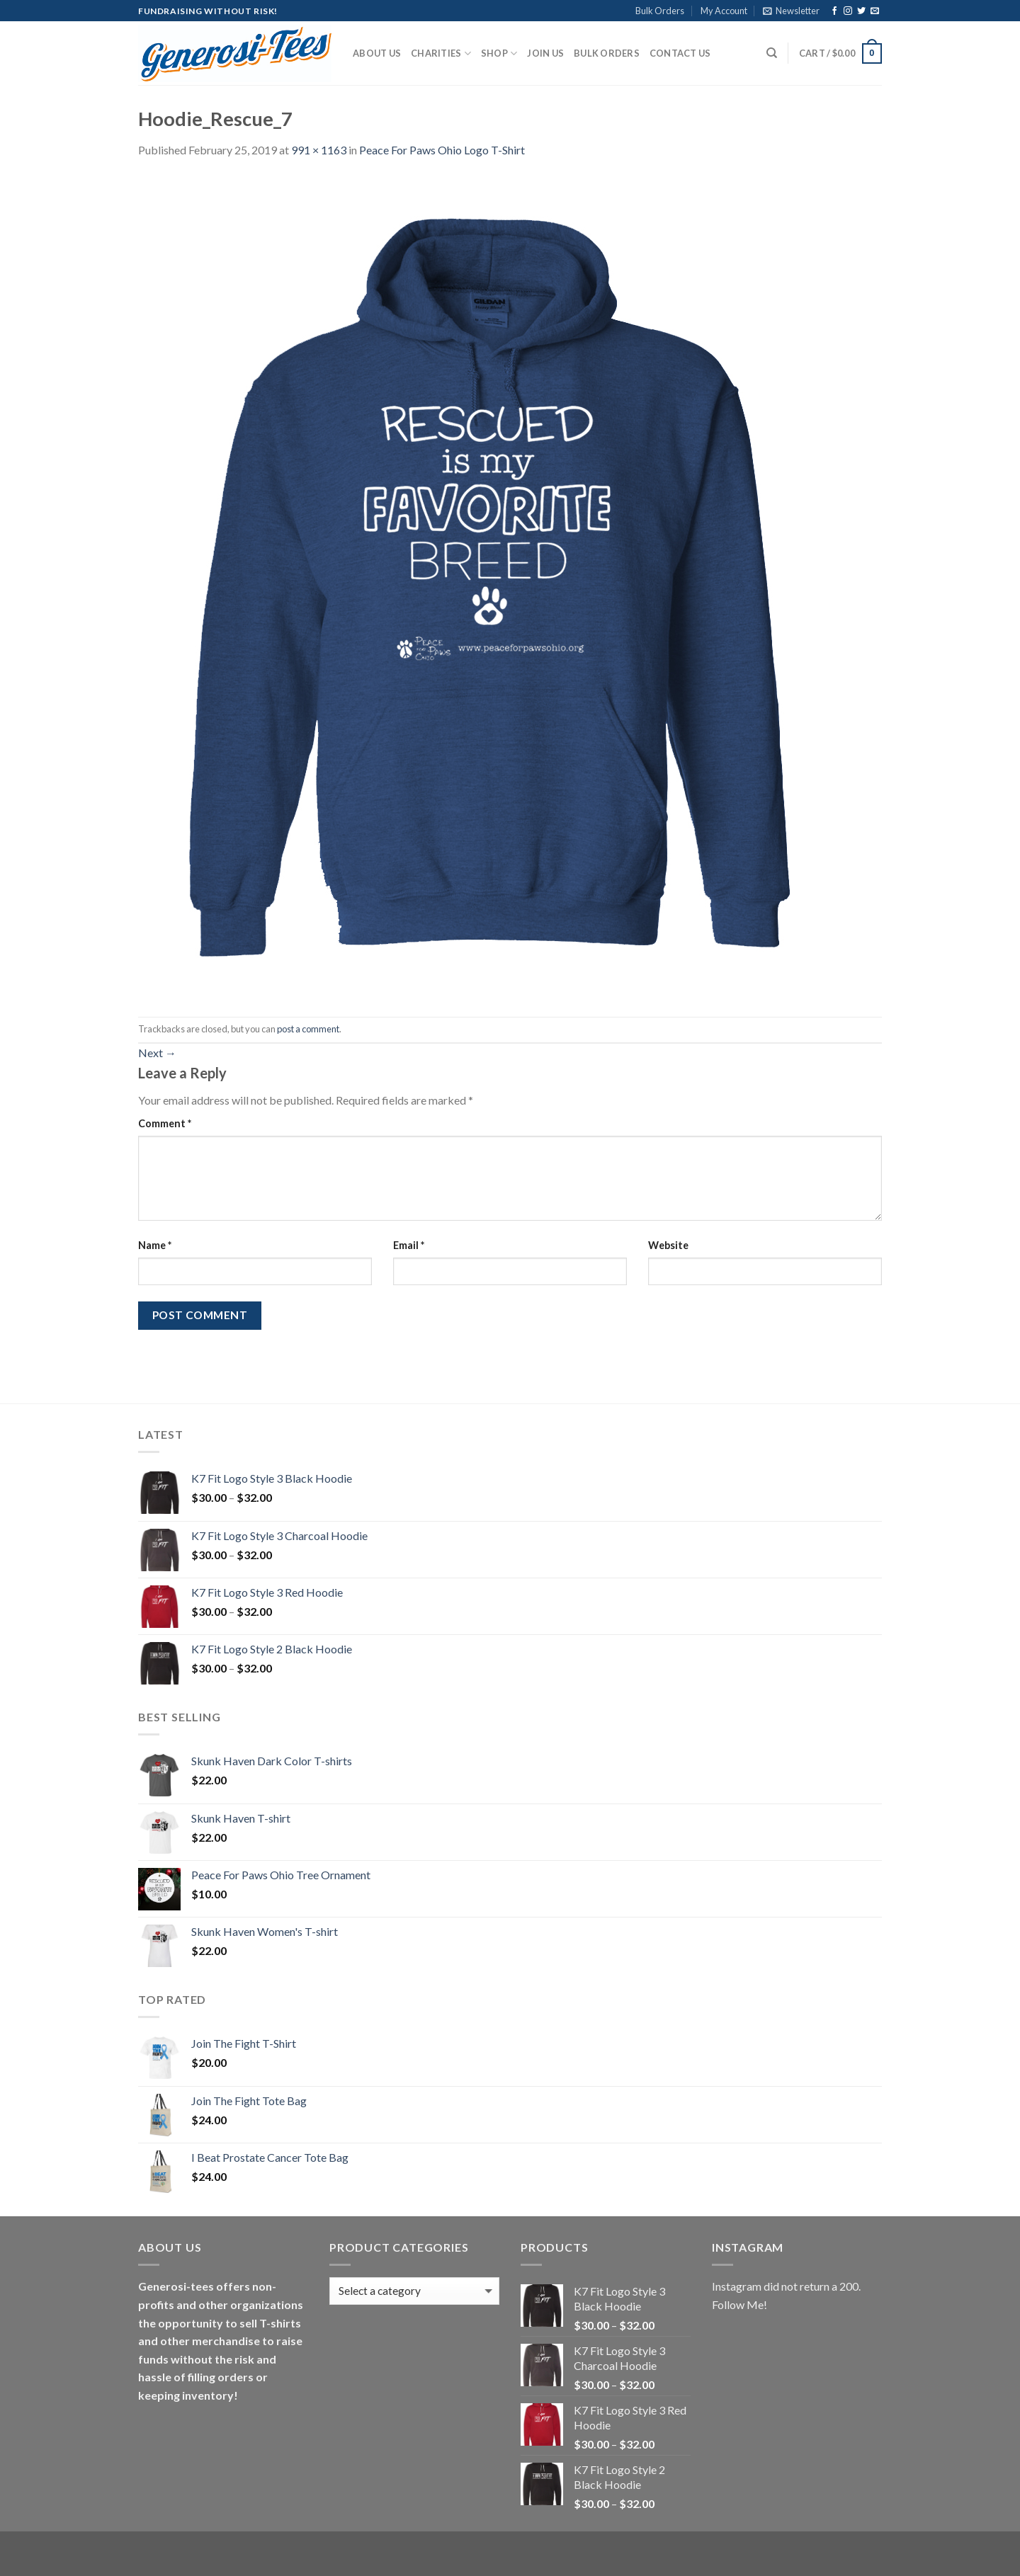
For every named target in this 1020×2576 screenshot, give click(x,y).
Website (668, 1245)
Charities (441, 53)
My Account (724, 10)
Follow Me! (739, 2304)
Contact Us (680, 53)
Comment (164, 1123)
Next (157, 1052)
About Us (377, 53)
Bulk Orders (659, 10)
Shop (499, 53)
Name (154, 1245)
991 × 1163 (318, 149)
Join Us (545, 53)
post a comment (308, 1029)
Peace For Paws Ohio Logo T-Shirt (442, 149)
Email (408, 1245)
